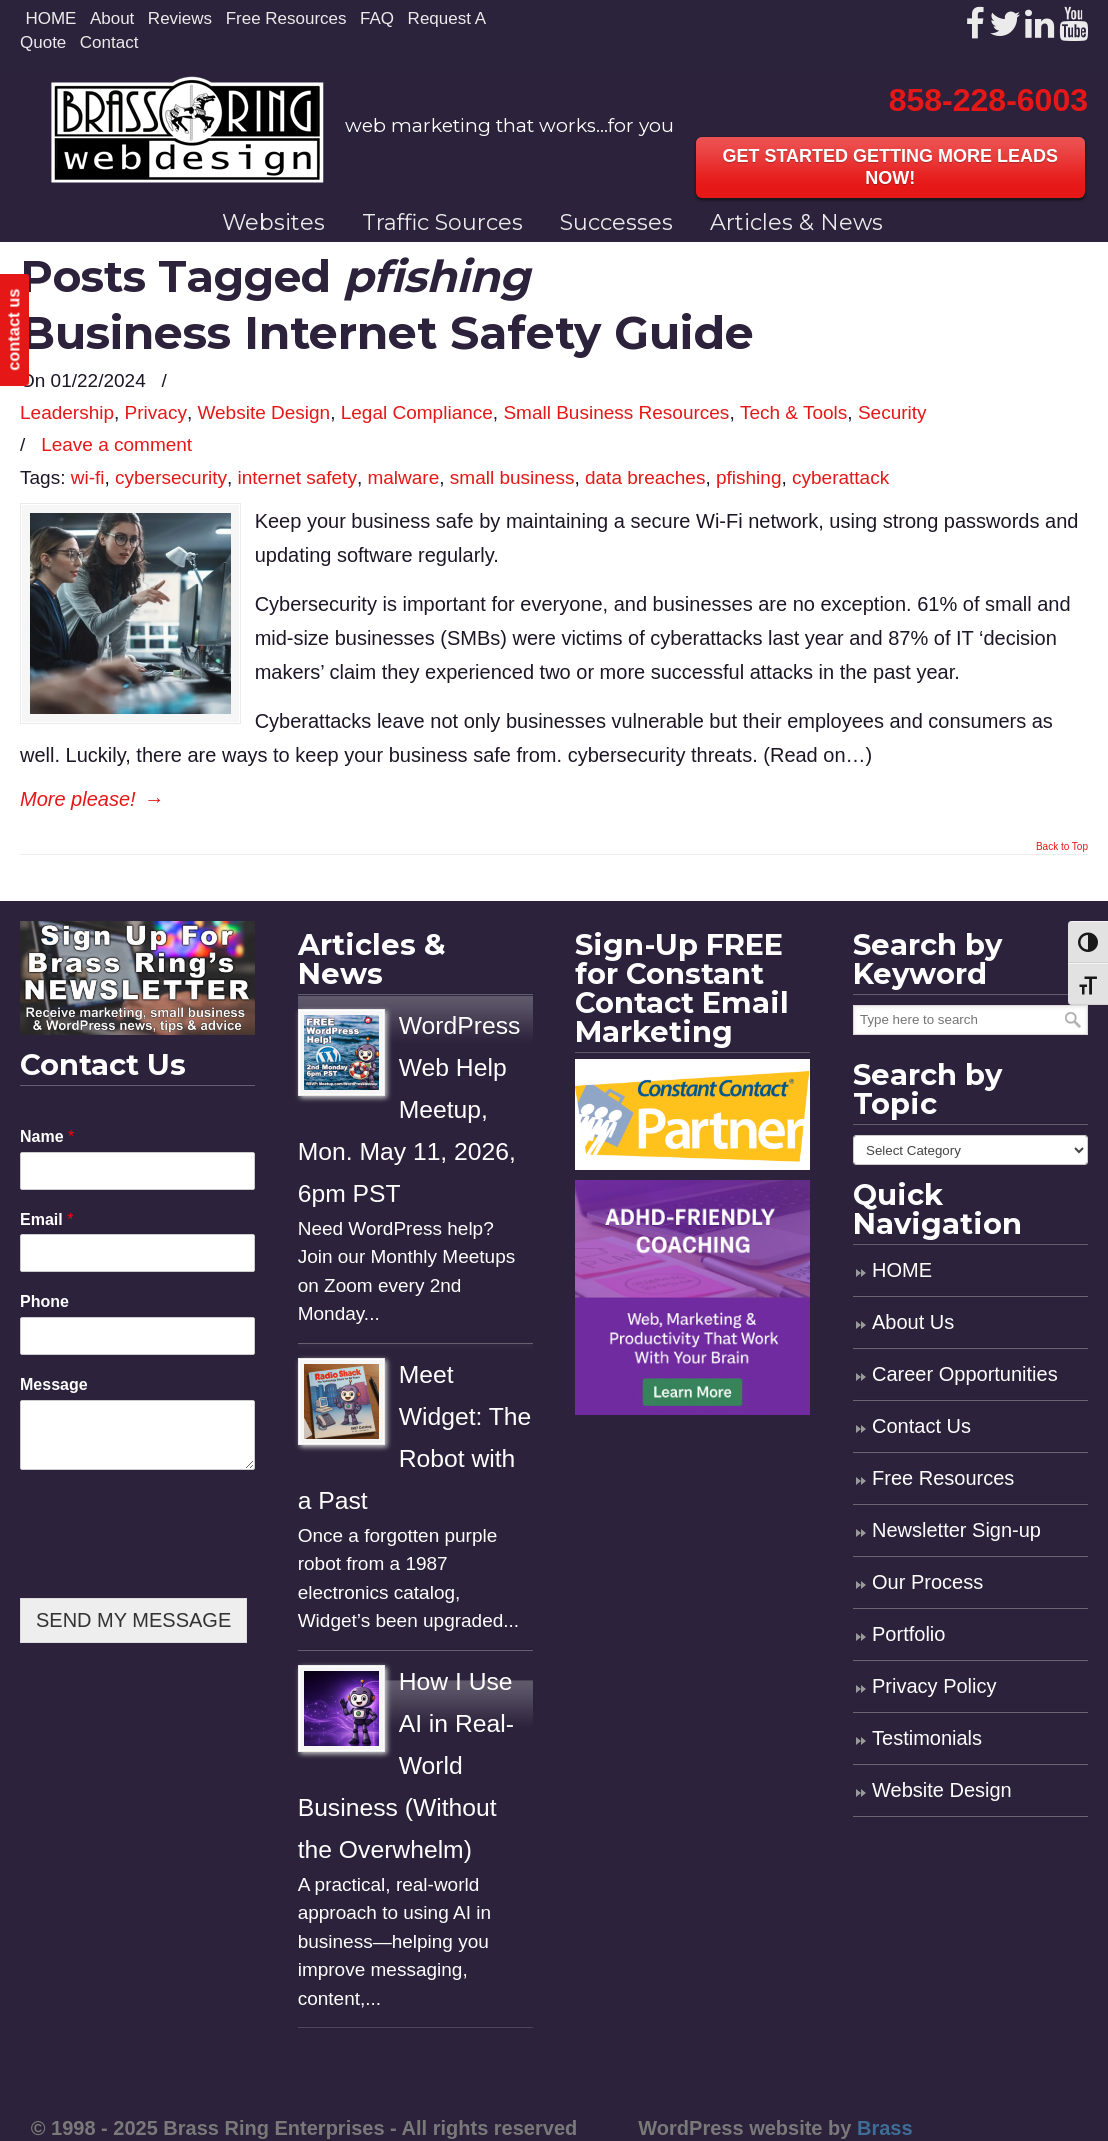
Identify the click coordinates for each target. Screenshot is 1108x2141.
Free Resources (286, 18)
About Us (913, 1322)
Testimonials (927, 1738)
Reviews (180, 18)
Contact (109, 42)
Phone (44, 1301)
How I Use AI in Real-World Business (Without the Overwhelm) (406, 1765)
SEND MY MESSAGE (133, 1620)
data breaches (645, 477)
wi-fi (88, 477)
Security (892, 412)
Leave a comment (116, 444)
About (112, 18)
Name (47, 1136)
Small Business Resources (616, 412)
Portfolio (908, 1634)
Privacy (156, 412)
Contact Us (921, 1426)
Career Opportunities (965, 1374)
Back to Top (1062, 847)
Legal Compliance (417, 412)
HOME (50, 18)
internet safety (297, 477)
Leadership (67, 412)
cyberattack (840, 477)
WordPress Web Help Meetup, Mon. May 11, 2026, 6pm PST (409, 1109)
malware (403, 477)
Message (54, 1384)
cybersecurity (171, 477)
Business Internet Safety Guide (387, 332)
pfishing (749, 477)
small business (512, 477)
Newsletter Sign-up (956, 1530)
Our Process (927, 1582)
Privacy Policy (934, 1686)
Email (46, 1219)
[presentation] (172, 1565)
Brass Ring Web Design (187, 129)
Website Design (263, 412)
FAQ (377, 18)
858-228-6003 (988, 100)
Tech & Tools (793, 412)
